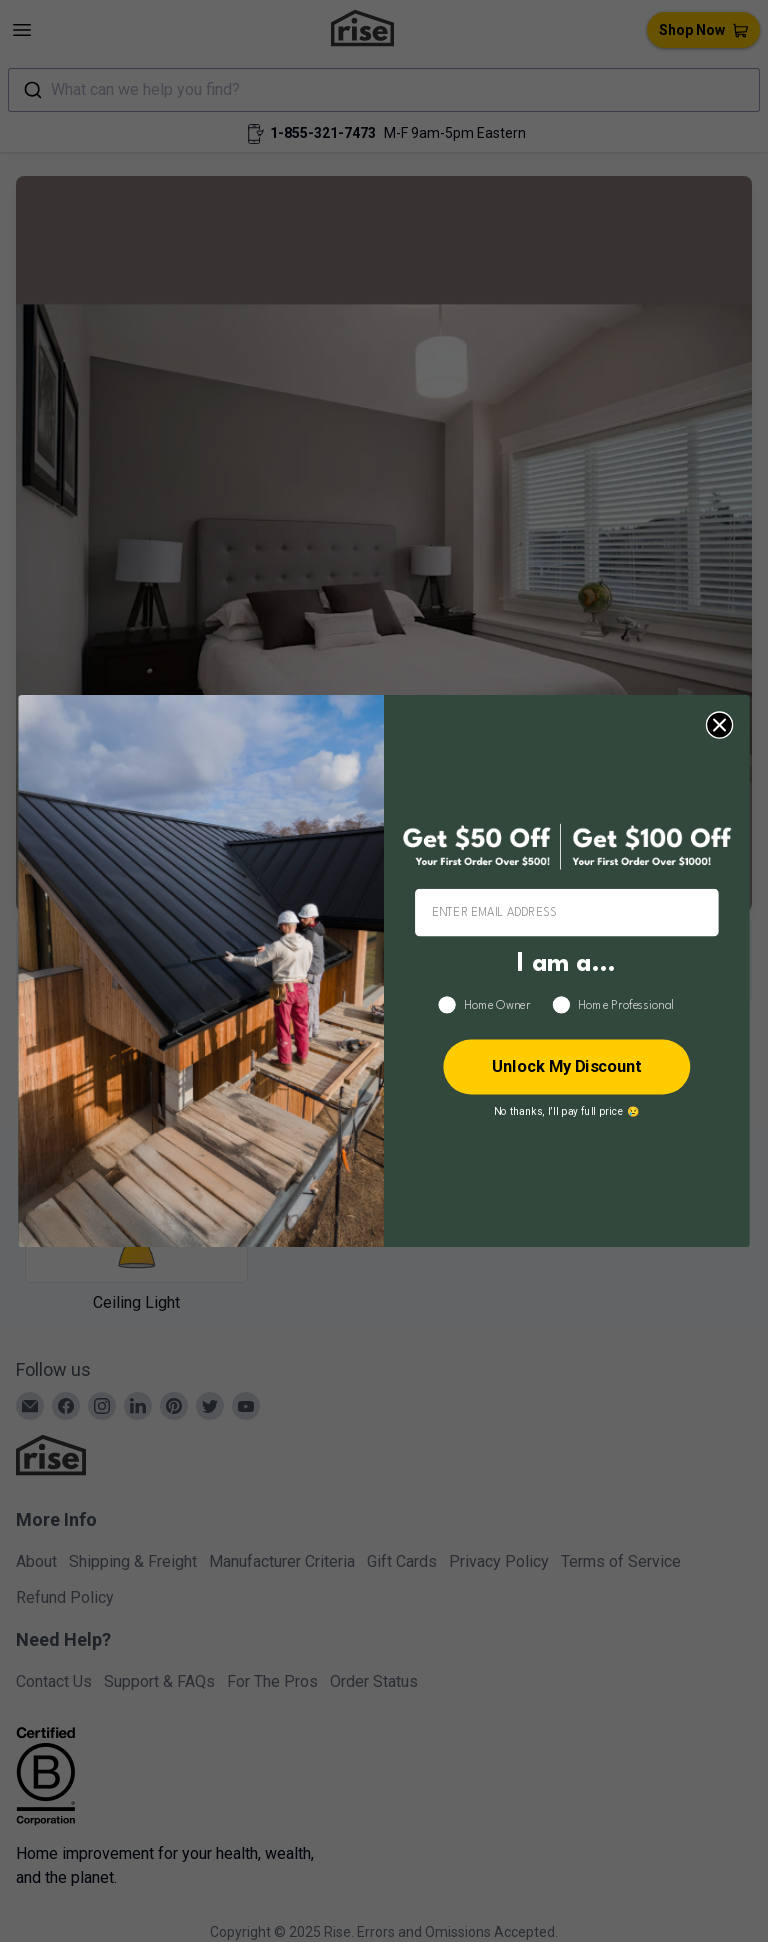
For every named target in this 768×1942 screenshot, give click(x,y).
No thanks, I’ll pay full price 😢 (567, 1111)
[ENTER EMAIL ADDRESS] (567, 913)
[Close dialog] (719, 724)
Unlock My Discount (567, 1066)
